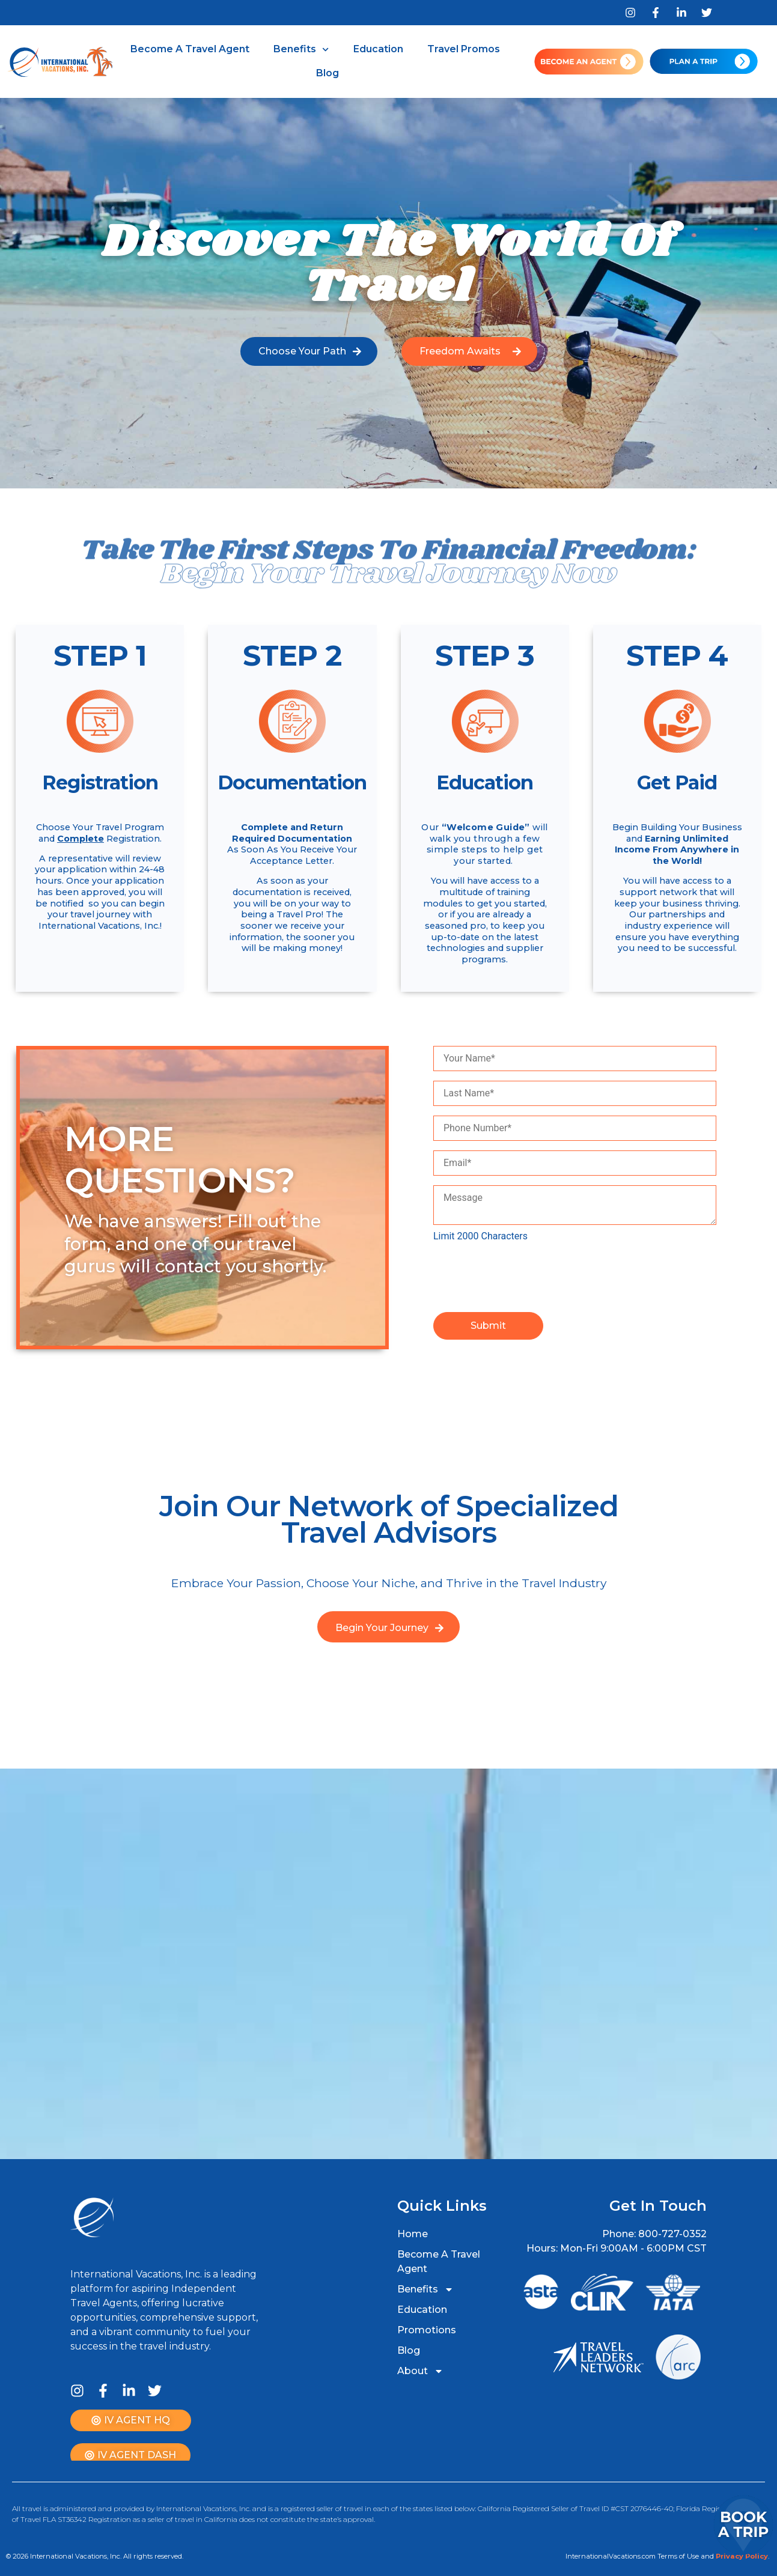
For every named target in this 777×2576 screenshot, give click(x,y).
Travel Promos (463, 49)
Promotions (426, 2330)
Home (412, 2234)
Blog (327, 73)
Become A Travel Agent (189, 49)
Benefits (301, 49)
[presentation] (524, 1276)
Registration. (134, 838)
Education (378, 49)
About (420, 2371)
